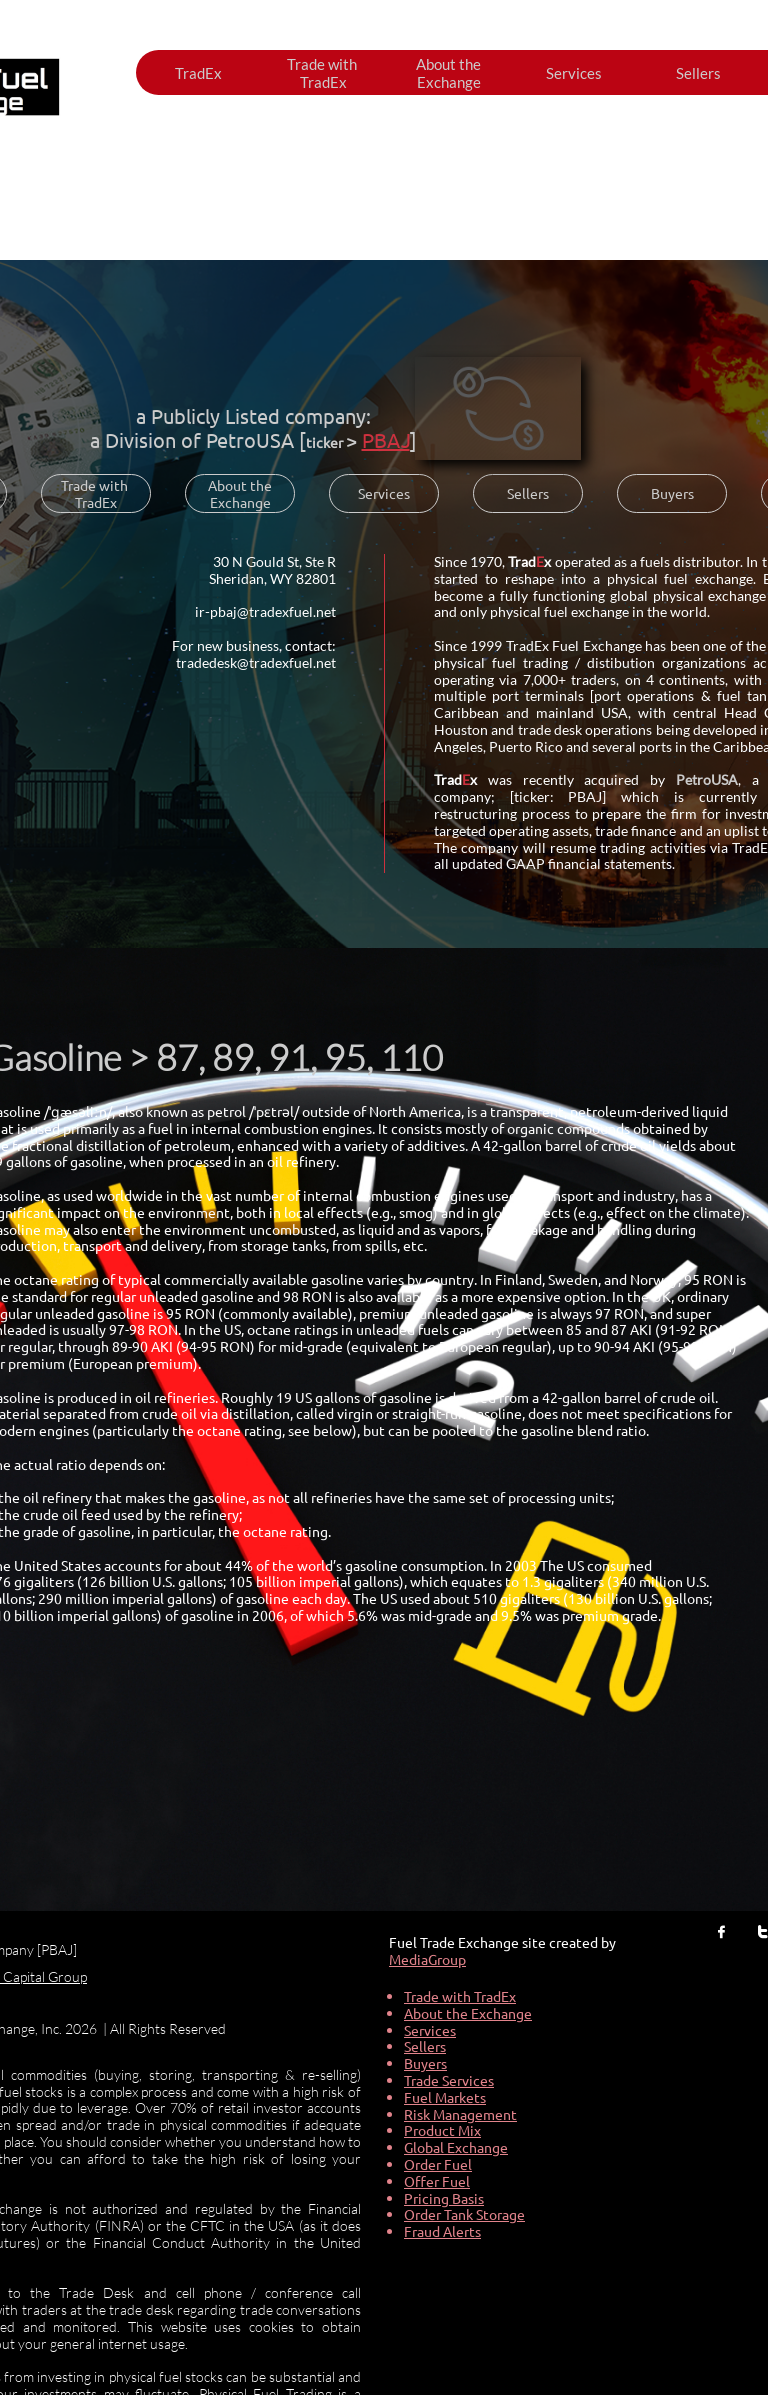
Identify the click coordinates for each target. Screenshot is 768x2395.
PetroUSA (250, 439)
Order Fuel (438, 2164)
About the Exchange (468, 2013)
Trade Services (449, 2080)
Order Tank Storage (464, 2214)
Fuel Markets (445, 2097)
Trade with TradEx (460, 1996)
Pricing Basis (444, 2198)
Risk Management (460, 2114)
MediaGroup (427, 1959)
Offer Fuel (437, 2181)
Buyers (425, 2063)
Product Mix (442, 2130)
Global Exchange (456, 2147)
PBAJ (386, 439)
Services (430, 2030)
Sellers (425, 2046)
